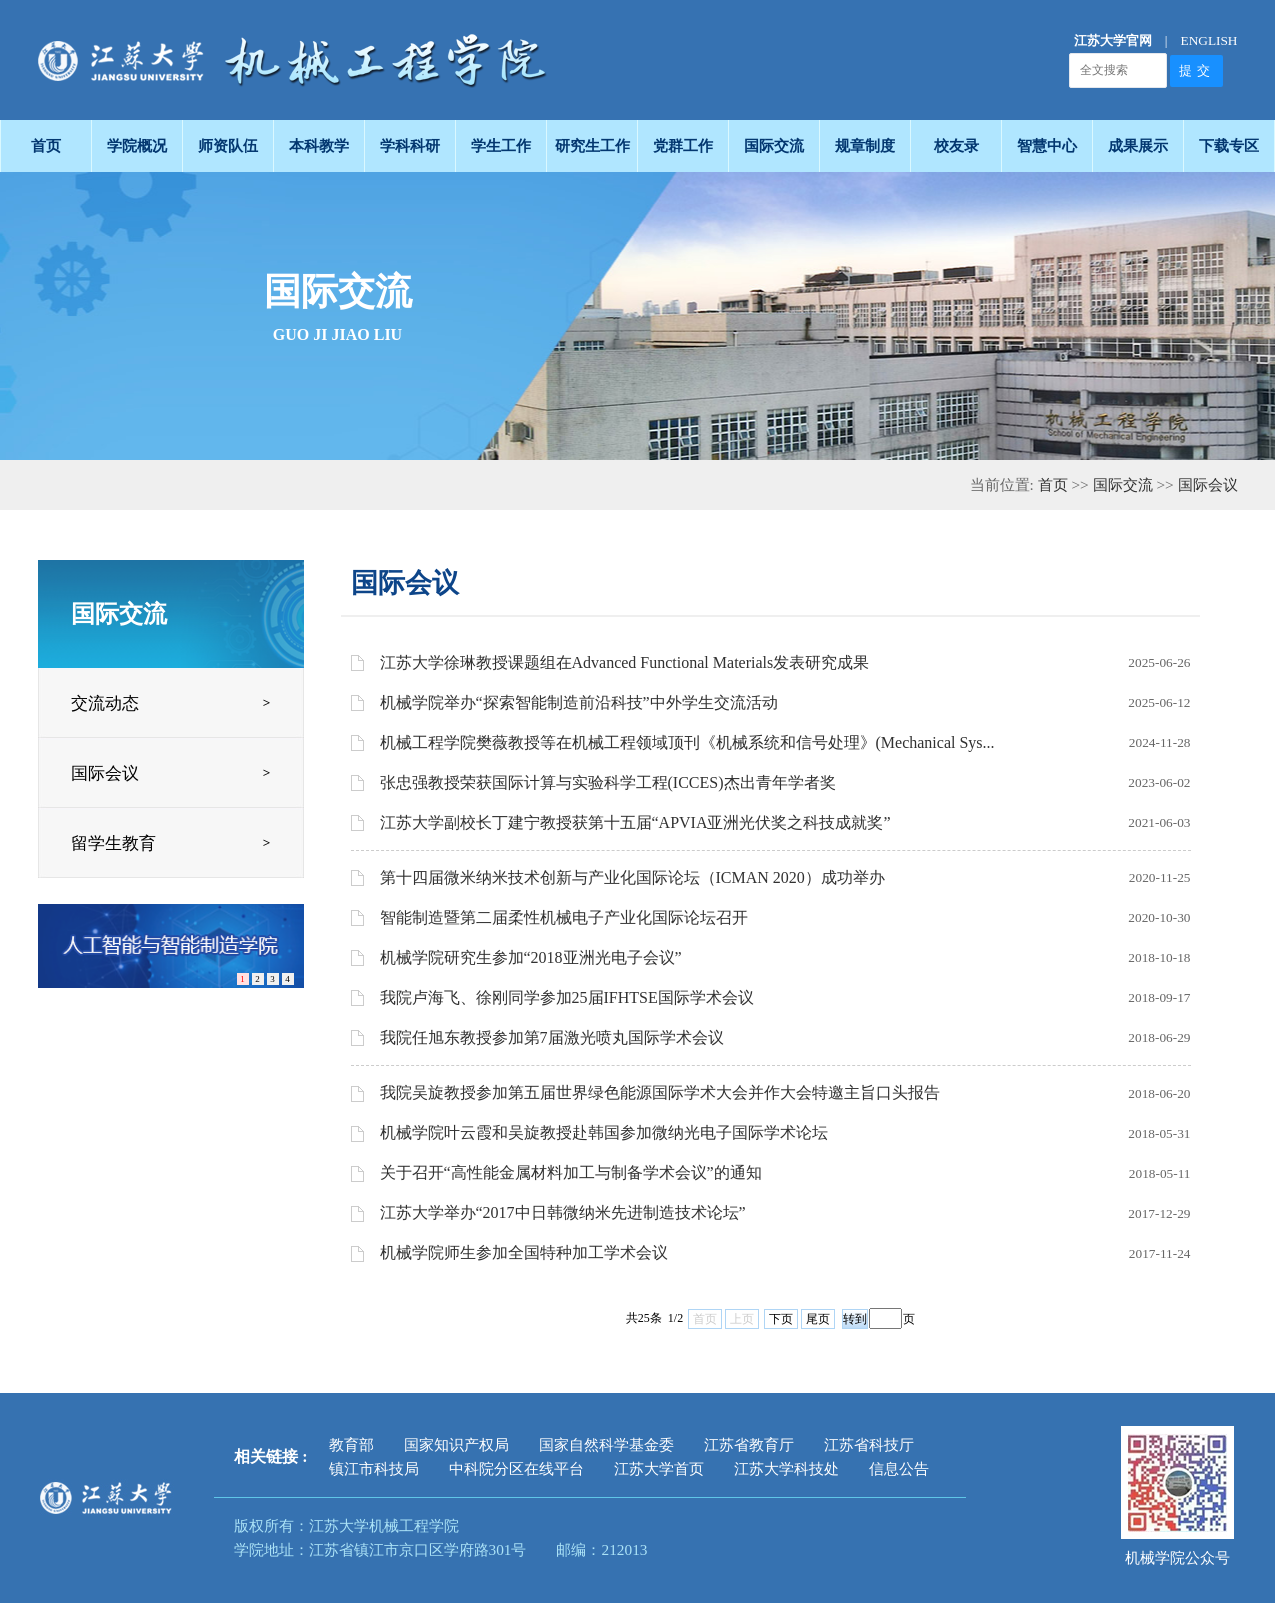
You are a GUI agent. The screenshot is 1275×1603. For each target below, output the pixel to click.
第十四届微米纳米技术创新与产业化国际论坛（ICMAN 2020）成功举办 (632, 877)
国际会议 (1208, 484)
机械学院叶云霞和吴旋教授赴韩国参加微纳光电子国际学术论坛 (604, 1132)
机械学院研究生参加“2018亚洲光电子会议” (531, 957)
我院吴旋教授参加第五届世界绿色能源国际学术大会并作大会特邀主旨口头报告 (660, 1092)
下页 (781, 1319)
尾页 (818, 1319)
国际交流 (1123, 484)
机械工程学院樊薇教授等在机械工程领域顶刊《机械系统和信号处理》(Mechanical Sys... (687, 742)
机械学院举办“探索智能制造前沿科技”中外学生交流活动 (579, 702)
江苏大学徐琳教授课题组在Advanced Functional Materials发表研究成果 (625, 662)
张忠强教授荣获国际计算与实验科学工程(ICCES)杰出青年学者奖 (608, 782)
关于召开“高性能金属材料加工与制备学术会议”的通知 (571, 1172)
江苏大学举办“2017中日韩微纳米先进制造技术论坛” (563, 1212)
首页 (1053, 484)
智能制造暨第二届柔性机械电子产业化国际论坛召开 (564, 917)
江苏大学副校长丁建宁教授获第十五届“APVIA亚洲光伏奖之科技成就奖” (635, 822)
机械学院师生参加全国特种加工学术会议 (524, 1252)
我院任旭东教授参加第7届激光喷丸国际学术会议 (552, 1037)
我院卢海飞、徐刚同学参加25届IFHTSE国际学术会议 (567, 997)
